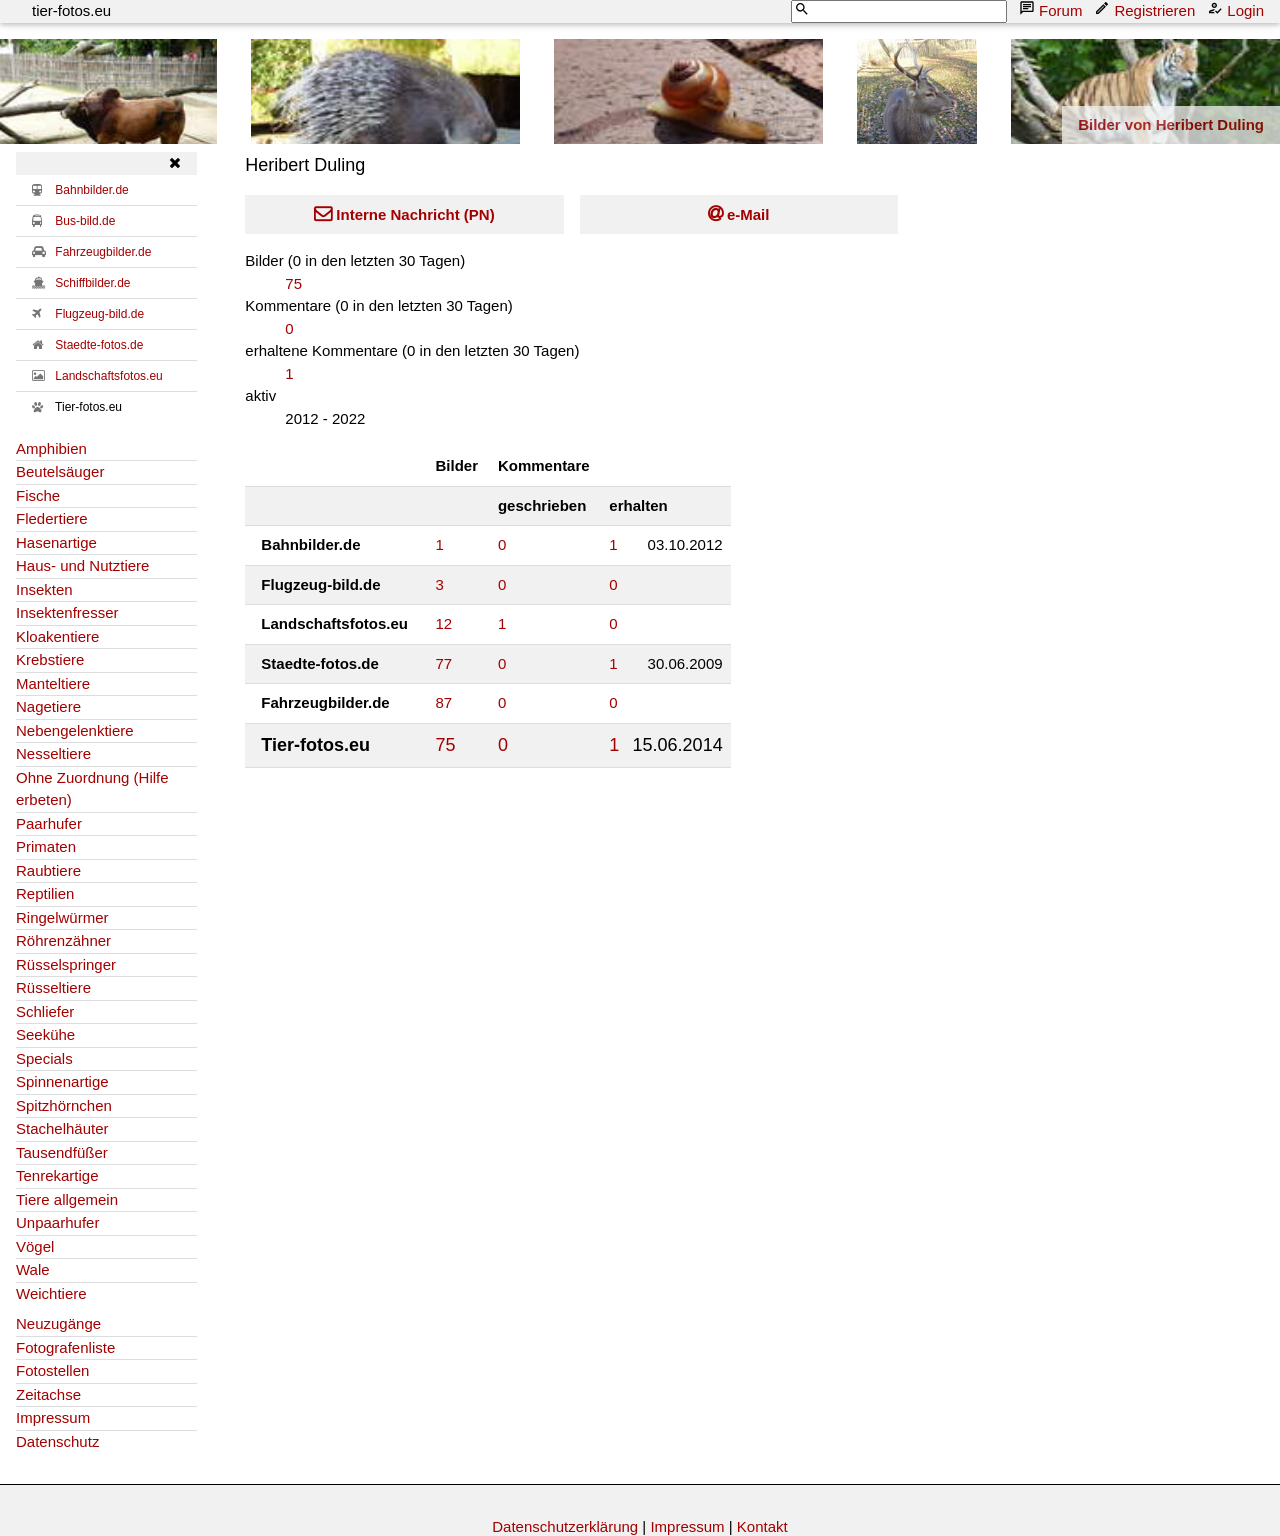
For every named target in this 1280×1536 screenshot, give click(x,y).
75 (293, 283)
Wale (33, 1269)
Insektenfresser (67, 612)
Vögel (35, 1246)
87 (444, 702)
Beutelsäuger (60, 471)
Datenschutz (57, 1441)
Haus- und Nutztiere (82, 565)
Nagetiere (48, 706)
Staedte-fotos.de (99, 345)
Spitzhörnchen (64, 1105)
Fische (38, 495)
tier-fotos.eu (71, 10)
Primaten (46, 846)
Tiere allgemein (67, 1199)
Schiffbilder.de (92, 283)
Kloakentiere (57, 636)
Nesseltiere (53, 753)
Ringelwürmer (62, 917)
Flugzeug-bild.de (99, 314)
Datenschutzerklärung (565, 1526)
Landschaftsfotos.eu (108, 376)
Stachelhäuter (62, 1128)
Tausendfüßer (62, 1152)
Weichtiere (51, 1293)
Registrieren (1146, 9)
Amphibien (51, 448)
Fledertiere (52, 518)
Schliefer (45, 1011)
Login (1237, 9)
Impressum (53, 1417)
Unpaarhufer (57, 1222)
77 (444, 663)
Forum (1052, 9)
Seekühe (45, 1034)
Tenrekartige (57, 1175)
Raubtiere (48, 870)
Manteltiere (53, 683)
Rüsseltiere (53, 987)
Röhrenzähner (63, 940)
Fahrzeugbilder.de (103, 252)
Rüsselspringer (66, 964)
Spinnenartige (62, 1081)
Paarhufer (49, 823)
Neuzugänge (58, 1323)
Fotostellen (52, 1370)
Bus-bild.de (85, 221)
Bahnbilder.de (91, 190)
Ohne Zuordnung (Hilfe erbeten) (92, 789)
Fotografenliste (65, 1347)
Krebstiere (50, 659)
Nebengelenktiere (75, 730)
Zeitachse (48, 1394)
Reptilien (45, 893)
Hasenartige (56, 542)
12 (444, 623)
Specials (44, 1058)
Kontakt (762, 1526)
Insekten (44, 589)
